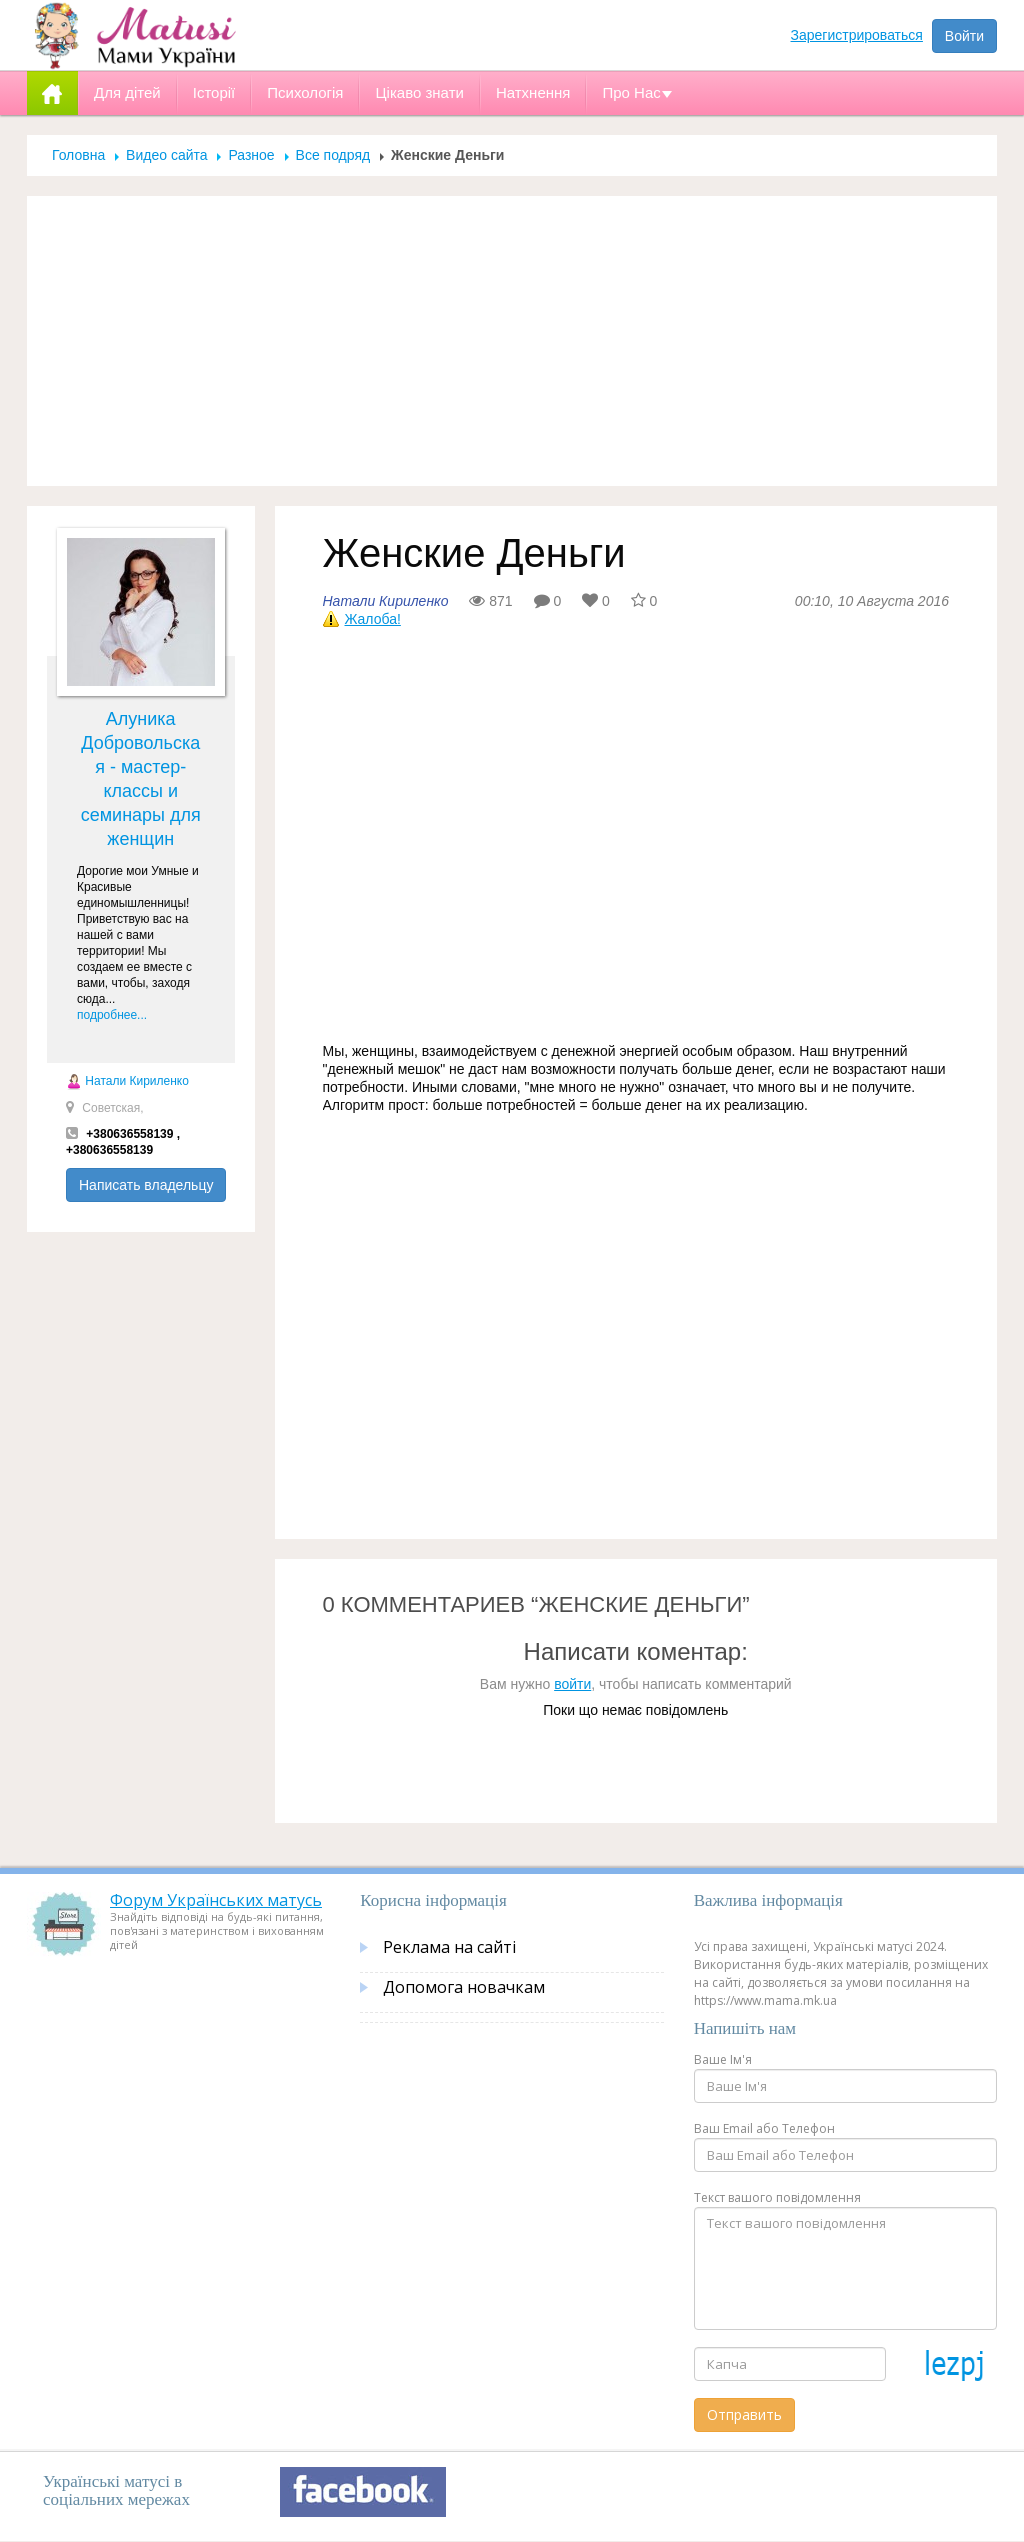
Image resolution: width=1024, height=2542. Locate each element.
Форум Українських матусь (216, 1900)
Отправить (744, 2414)
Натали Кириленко (127, 1081)
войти (572, 1684)
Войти (964, 36)
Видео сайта (166, 155)
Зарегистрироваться (857, 35)
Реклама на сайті (449, 1947)
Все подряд (333, 155)
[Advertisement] (512, 341)
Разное (251, 155)
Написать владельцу (146, 1185)
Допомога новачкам (464, 1987)
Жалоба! (373, 619)
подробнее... (112, 1015)
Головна (78, 155)
